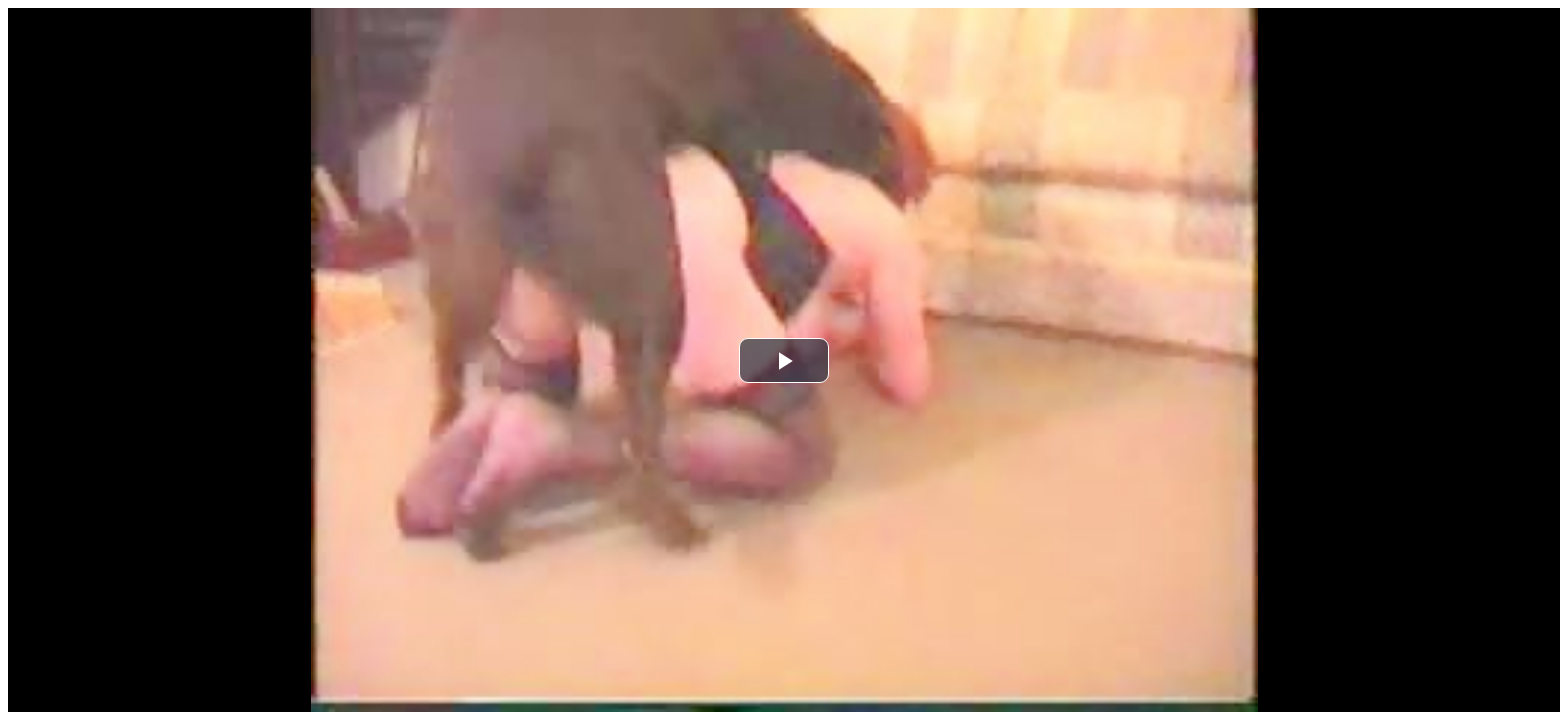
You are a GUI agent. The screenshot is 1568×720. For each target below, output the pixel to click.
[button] (784, 360)
